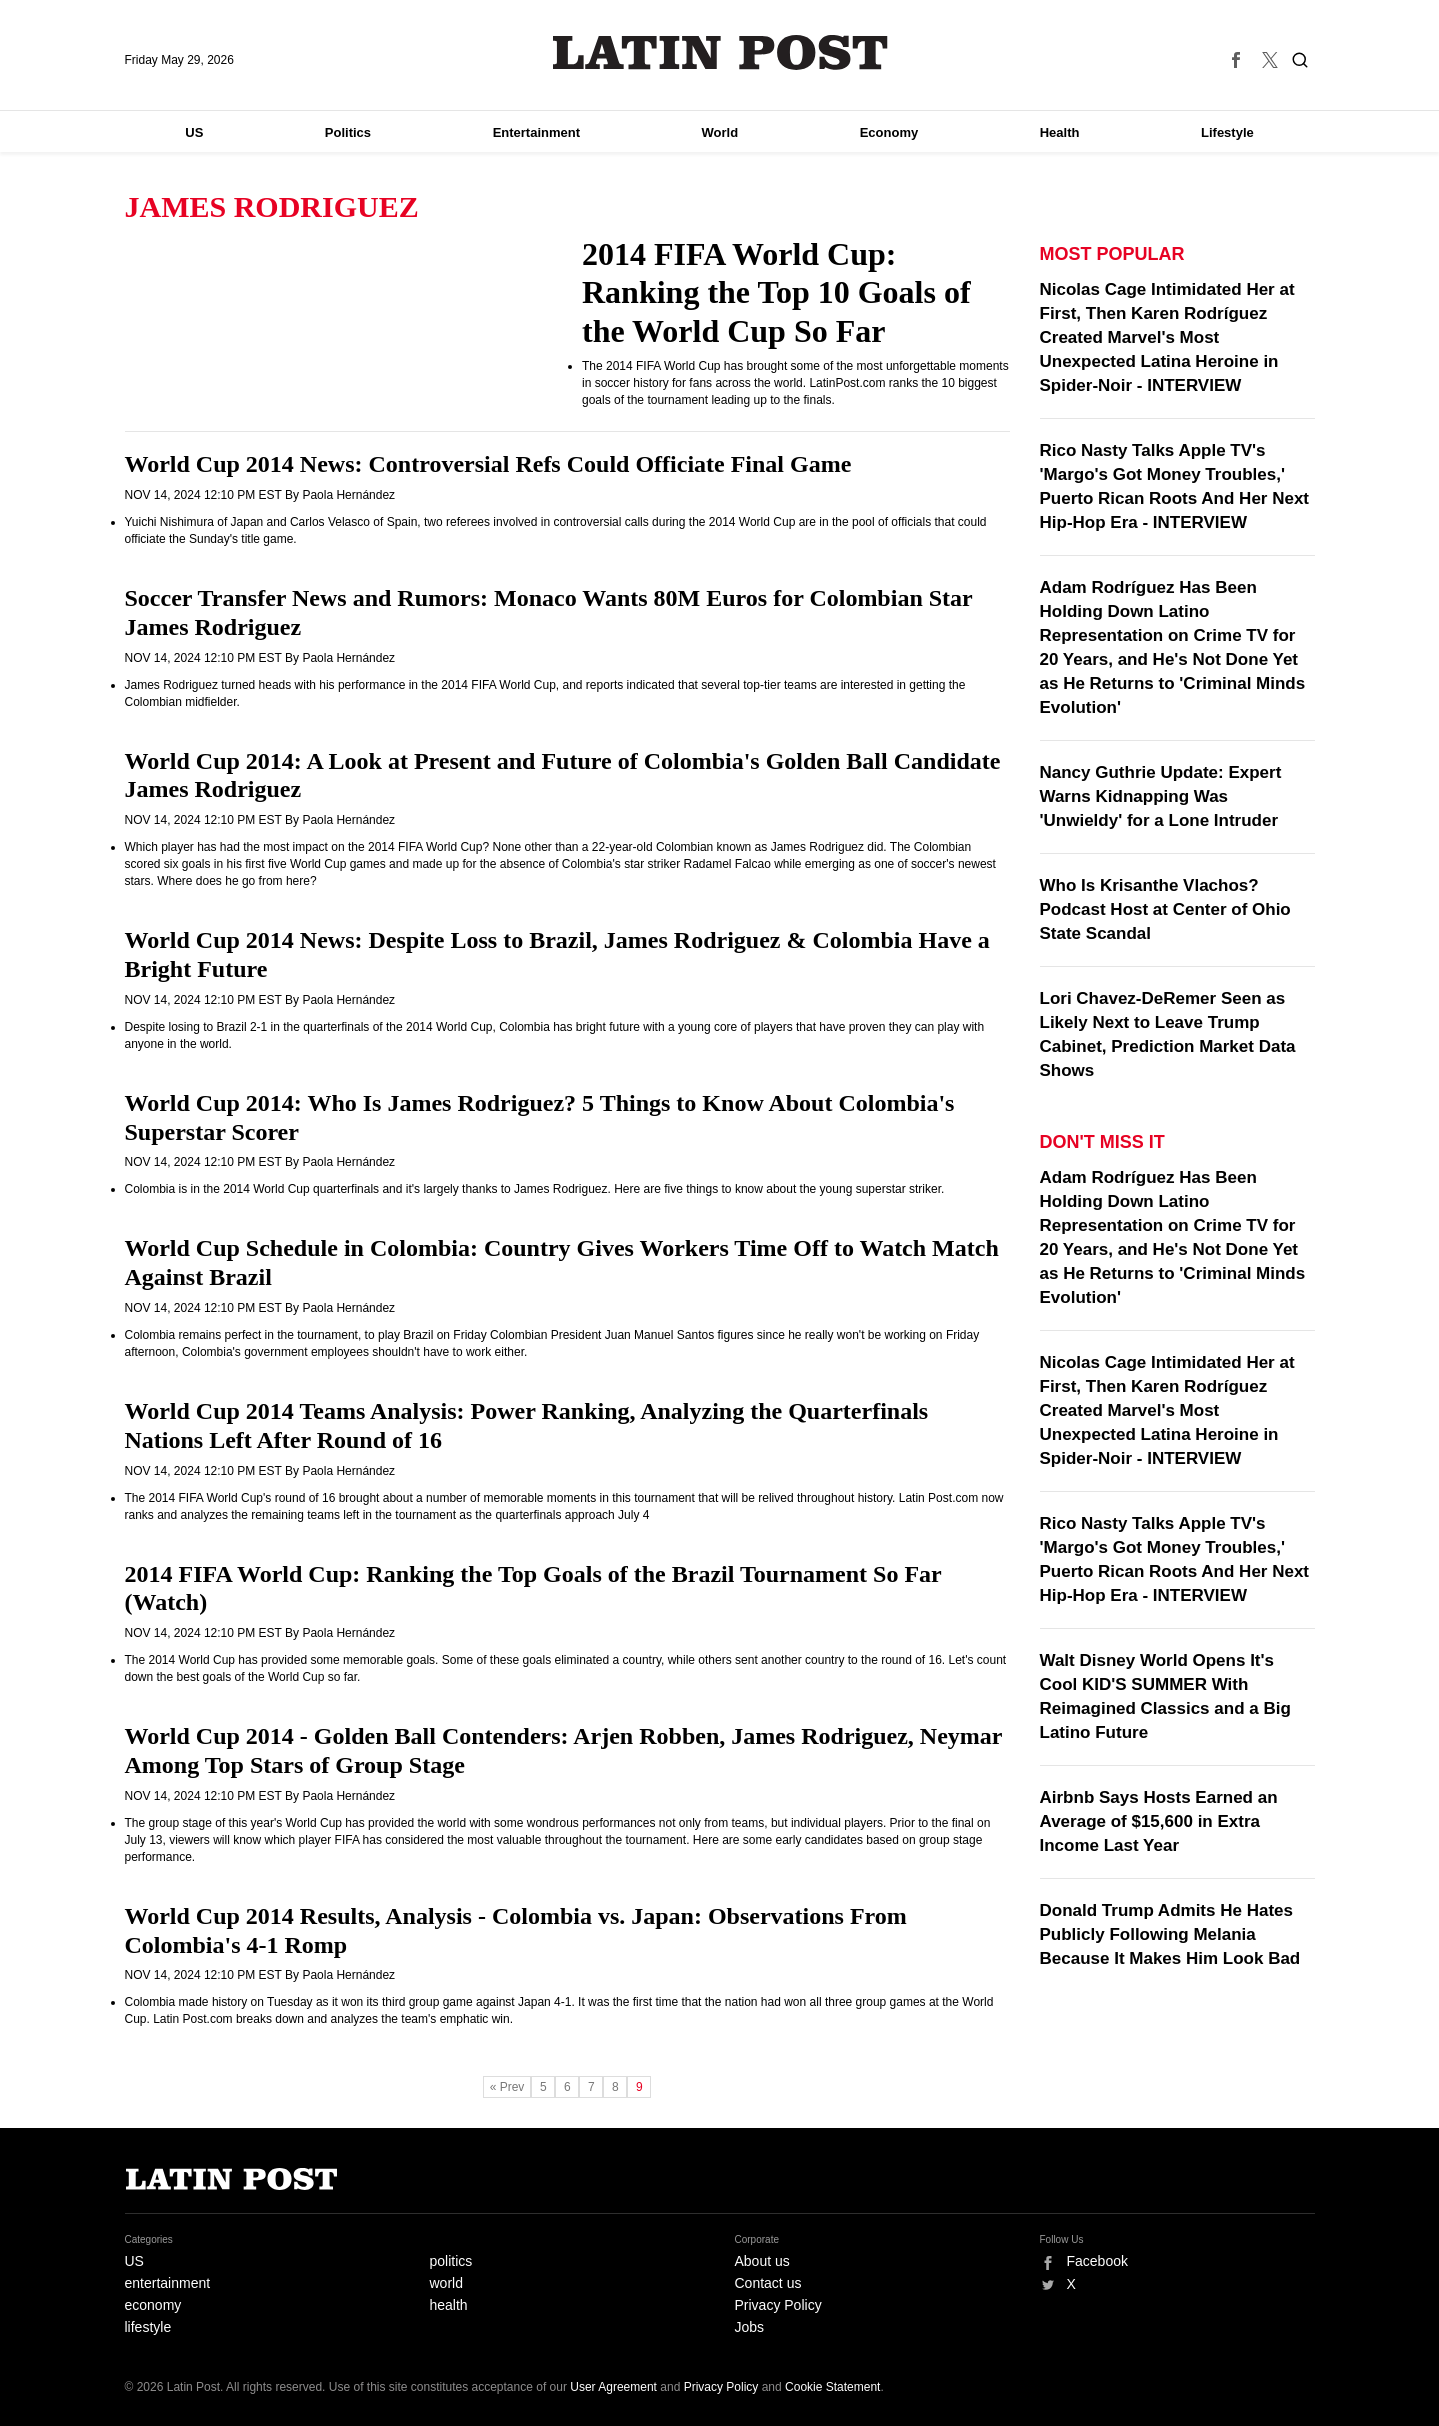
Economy (889, 132)
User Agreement (613, 2387)
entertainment (168, 2283)
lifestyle (148, 2327)
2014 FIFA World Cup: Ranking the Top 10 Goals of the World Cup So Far (776, 292)
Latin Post (719, 52)
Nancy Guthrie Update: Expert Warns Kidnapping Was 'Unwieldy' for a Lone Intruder (1161, 796)
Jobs (750, 2327)
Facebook (1097, 2261)
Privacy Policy (778, 2305)
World (720, 132)
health (449, 2305)
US (194, 132)
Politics (348, 132)
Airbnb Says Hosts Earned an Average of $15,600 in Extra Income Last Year (1159, 1821)
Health (1060, 132)
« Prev (507, 2087)
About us (762, 2261)
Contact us (768, 2283)
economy (153, 2305)
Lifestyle (1227, 132)
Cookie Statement (832, 2387)
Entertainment (536, 132)
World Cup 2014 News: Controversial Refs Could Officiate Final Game (488, 464)
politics (451, 2261)
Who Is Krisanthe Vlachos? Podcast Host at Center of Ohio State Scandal (1165, 909)
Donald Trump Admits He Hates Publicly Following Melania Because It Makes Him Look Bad (1170, 1934)
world (446, 2283)
